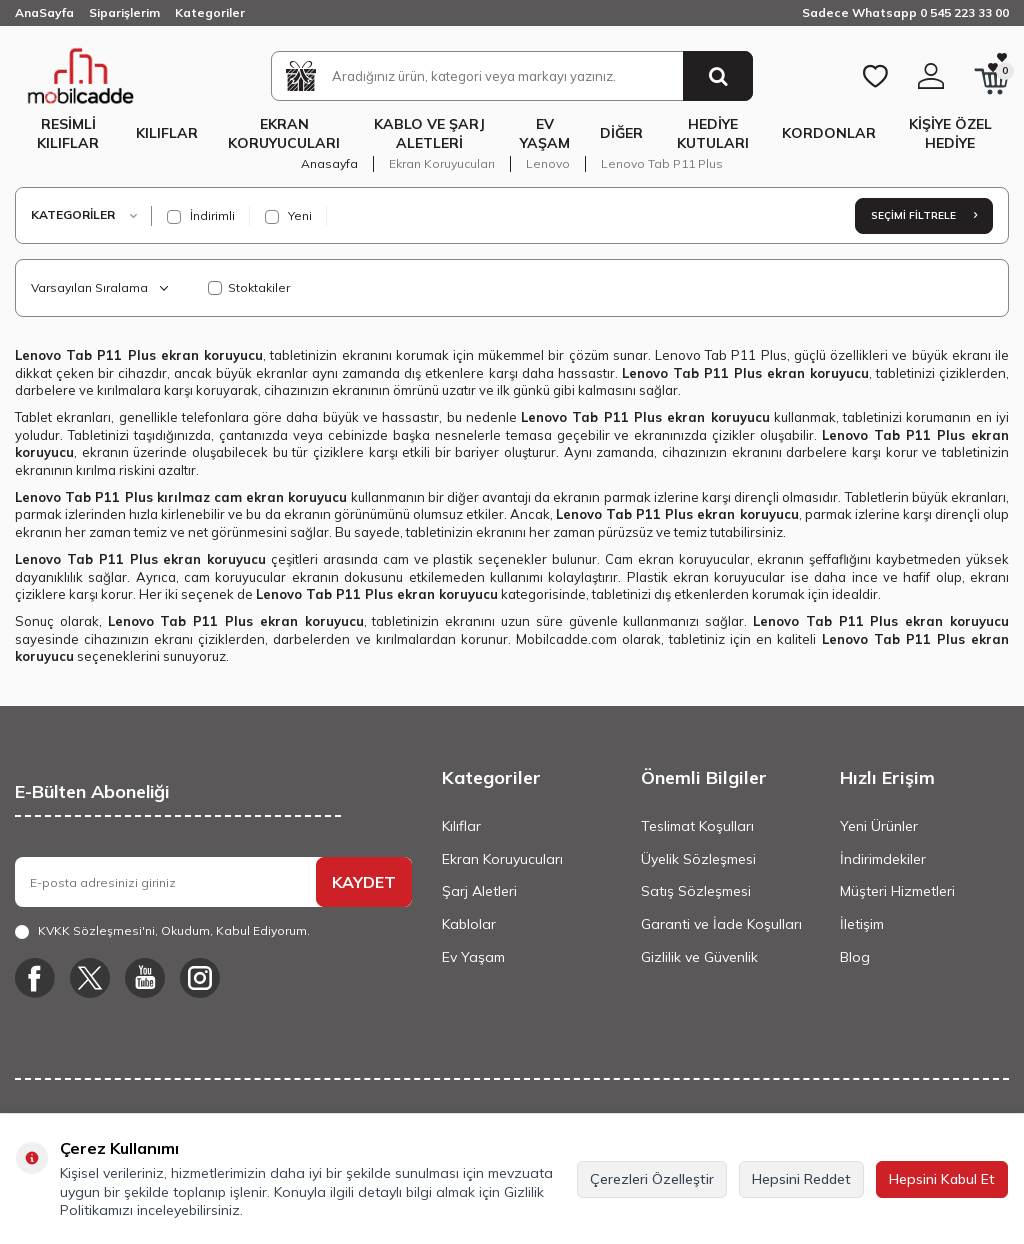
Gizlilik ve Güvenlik (699, 957)
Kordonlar (829, 133)
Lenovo (548, 163)
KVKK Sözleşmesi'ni (96, 930)
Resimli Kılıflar (68, 133)
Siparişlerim (124, 12)
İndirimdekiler (883, 859)
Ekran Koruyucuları (284, 133)
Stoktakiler (249, 287)
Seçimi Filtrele (924, 215)
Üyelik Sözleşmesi (698, 859)
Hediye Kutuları (713, 133)
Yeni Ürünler (879, 826)
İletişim (862, 924)
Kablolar (469, 924)
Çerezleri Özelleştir (652, 1179)
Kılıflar (167, 133)
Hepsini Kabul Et (942, 1179)
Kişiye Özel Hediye (950, 133)
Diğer (621, 133)
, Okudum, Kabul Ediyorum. (162, 931)
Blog (855, 957)
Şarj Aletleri (479, 891)
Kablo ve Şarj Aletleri (429, 133)
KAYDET (364, 882)
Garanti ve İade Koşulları (721, 924)
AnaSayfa (44, 12)
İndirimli (201, 216)
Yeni (288, 216)
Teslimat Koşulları (697, 826)
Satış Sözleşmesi (696, 891)
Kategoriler (210, 12)
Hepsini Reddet (801, 1179)
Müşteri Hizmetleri (897, 891)
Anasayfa (329, 163)
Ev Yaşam (545, 133)
